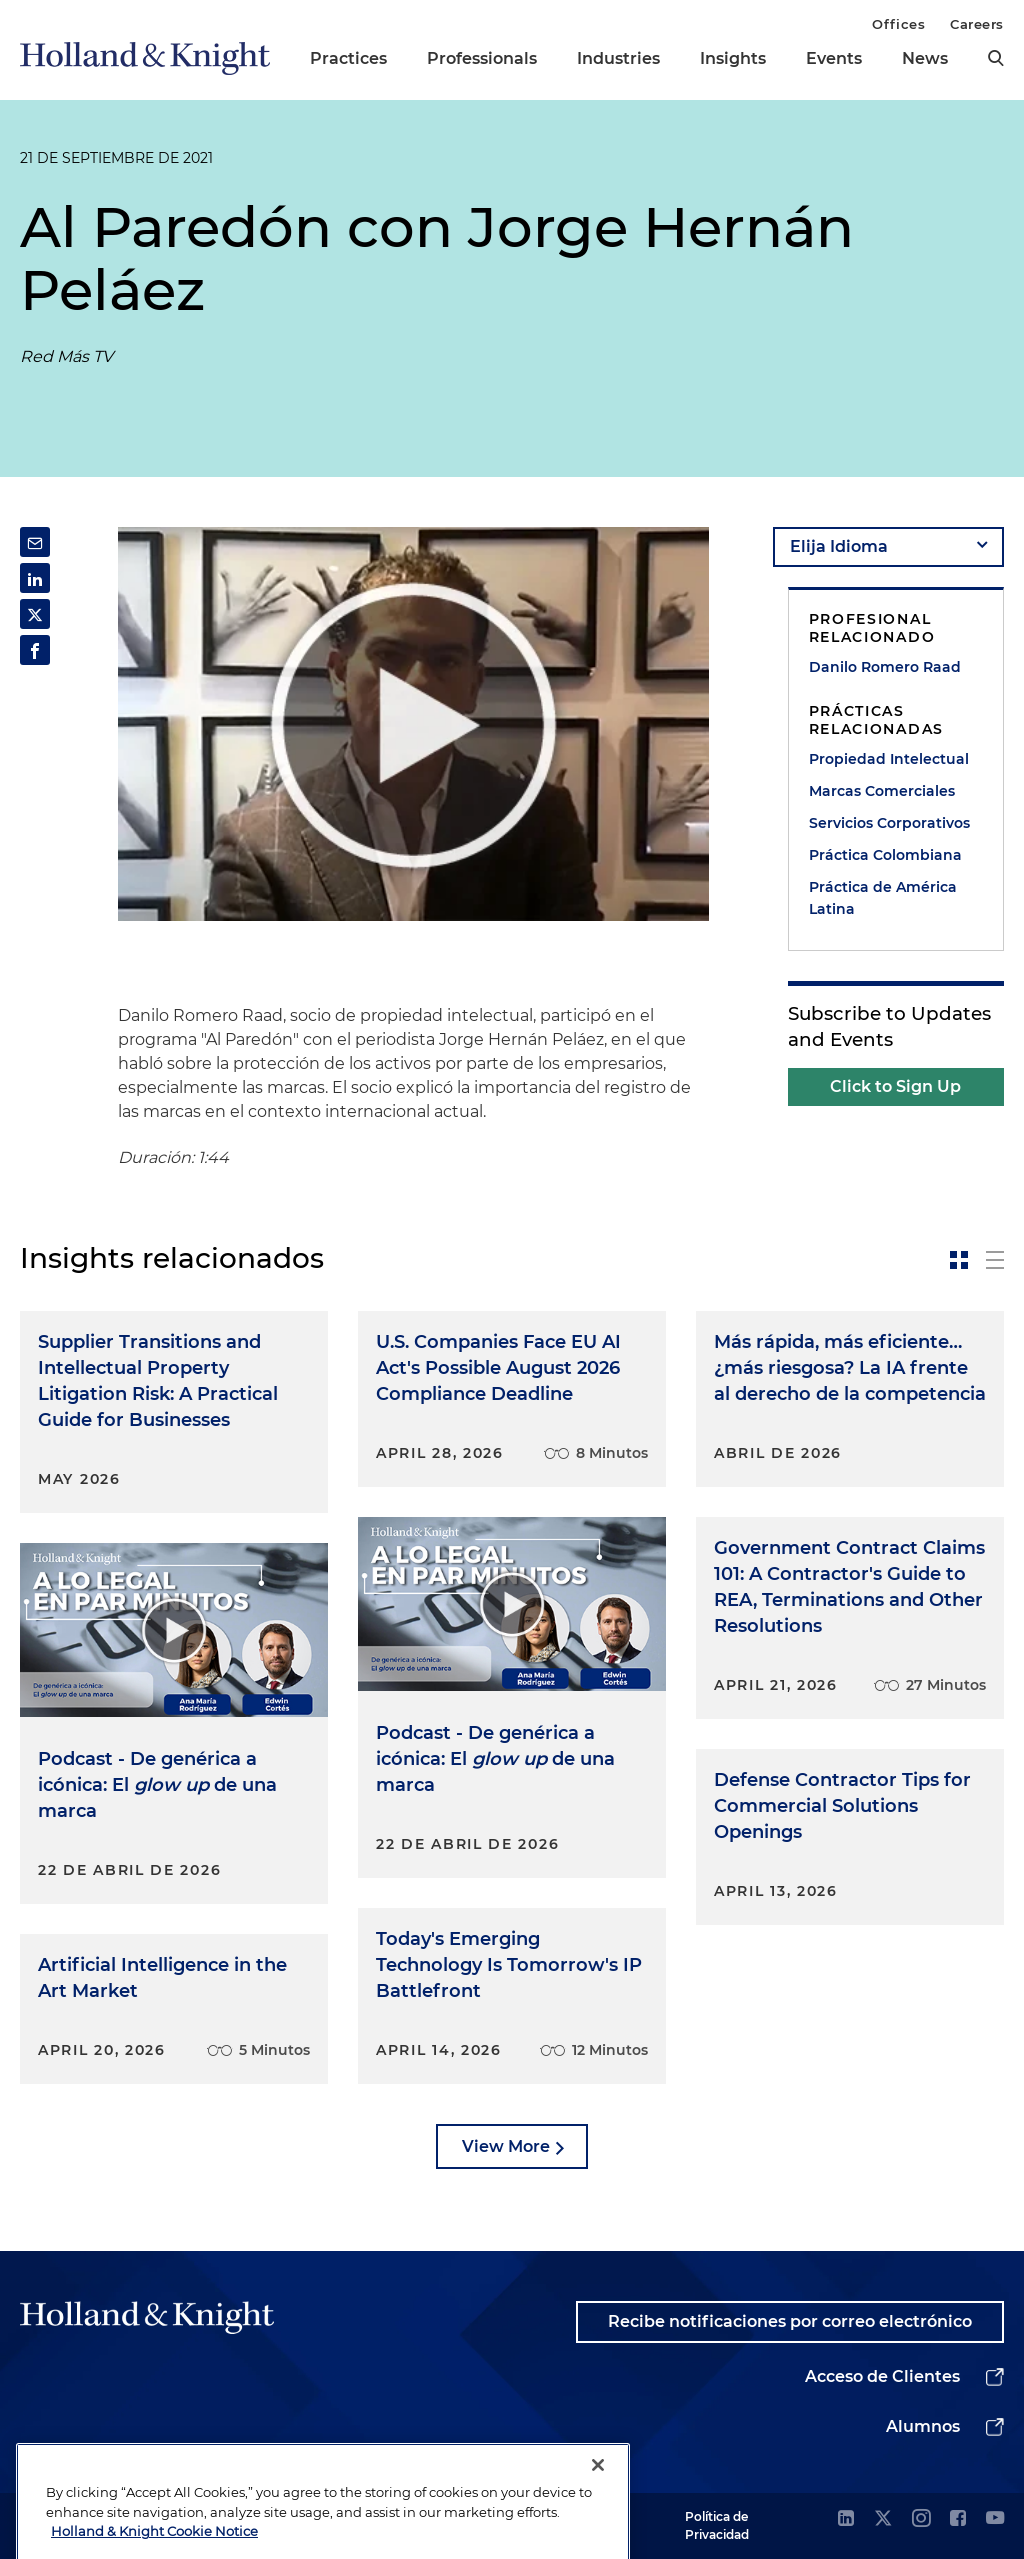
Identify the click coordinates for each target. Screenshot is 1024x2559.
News (925, 58)
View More (506, 2146)
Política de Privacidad (717, 2525)
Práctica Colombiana (885, 855)
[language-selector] (888, 547)
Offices (898, 24)
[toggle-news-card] (959, 1260)
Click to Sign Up (895, 1086)
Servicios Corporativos (889, 823)
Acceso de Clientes (882, 2376)
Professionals (482, 58)
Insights (733, 58)
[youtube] (995, 2519)
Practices (348, 58)
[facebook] (958, 2519)
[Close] (598, 2499)
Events (834, 58)
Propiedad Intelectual (889, 759)
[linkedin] (846, 2519)
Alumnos (923, 2426)
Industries (618, 58)
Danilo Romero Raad (885, 667)
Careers (977, 24)
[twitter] (883, 2519)
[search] (996, 58)
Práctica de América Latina (883, 898)
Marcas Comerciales (882, 791)
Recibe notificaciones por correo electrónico (790, 2321)
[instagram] (921, 2519)
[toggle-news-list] (995, 1260)
